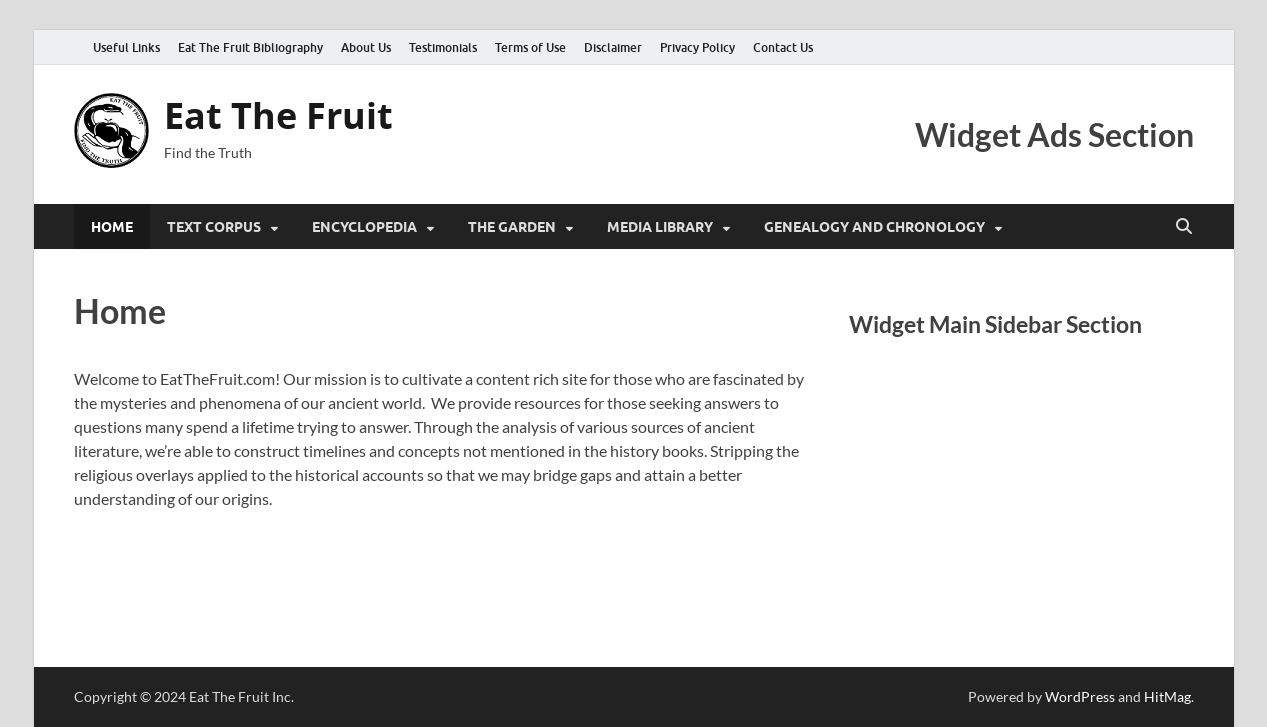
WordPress (1080, 696)
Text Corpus (214, 227)
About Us (366, 47)
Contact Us (783, 47)
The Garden (512, 227)
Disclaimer (613, 47)
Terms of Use (530, 47)
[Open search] (1184, 227)
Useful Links (126, 47)
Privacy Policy (697, 47)
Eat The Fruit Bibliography (250, 47)
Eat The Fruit (278, 115)
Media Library (660, 227)
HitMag (1167, 696)
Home (112, 227)
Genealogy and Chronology (874, 227)
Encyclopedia (364, 227)
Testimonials (443, 47)
